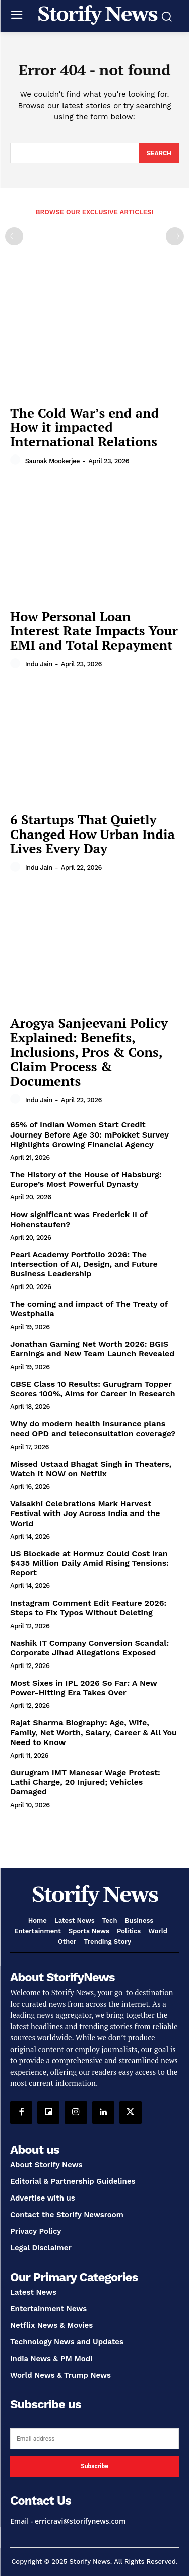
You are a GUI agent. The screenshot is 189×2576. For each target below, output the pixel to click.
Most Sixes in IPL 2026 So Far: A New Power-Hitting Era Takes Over (83, 1687)
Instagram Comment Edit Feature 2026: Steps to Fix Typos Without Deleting (88, 1607)
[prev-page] (14, 236)
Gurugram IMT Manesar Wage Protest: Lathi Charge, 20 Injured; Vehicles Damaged (85, 1782)
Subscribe (94, 2466)
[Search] (159, 153)
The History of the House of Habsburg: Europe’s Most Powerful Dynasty (86, 1179)
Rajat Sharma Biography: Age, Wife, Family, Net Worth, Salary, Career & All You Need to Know (93, 1732)
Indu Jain (38, 664)
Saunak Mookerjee (52, 461)
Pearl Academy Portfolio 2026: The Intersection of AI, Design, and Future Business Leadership (84, 1264)
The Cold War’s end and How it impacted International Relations (84, 427)
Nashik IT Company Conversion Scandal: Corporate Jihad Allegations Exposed (89, 1647)
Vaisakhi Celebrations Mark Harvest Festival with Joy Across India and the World (85, 1513)
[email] (94, 2438)
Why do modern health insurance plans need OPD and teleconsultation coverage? (92, 1428)
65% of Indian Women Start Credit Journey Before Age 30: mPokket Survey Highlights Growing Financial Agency (89, 1134)
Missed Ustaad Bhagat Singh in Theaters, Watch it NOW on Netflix (90, 1468)
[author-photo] (16, 460)
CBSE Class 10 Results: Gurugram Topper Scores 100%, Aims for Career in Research (92, 1388)
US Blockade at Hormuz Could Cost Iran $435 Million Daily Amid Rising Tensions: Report (89, 1563)
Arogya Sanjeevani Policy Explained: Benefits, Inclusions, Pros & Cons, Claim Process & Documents (89, 1051)
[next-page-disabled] (175, 236)
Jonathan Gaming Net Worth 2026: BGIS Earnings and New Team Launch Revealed (92, 1348)
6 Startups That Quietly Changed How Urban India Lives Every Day (92, 834)
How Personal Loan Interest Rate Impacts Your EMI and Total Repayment (94, 630)
